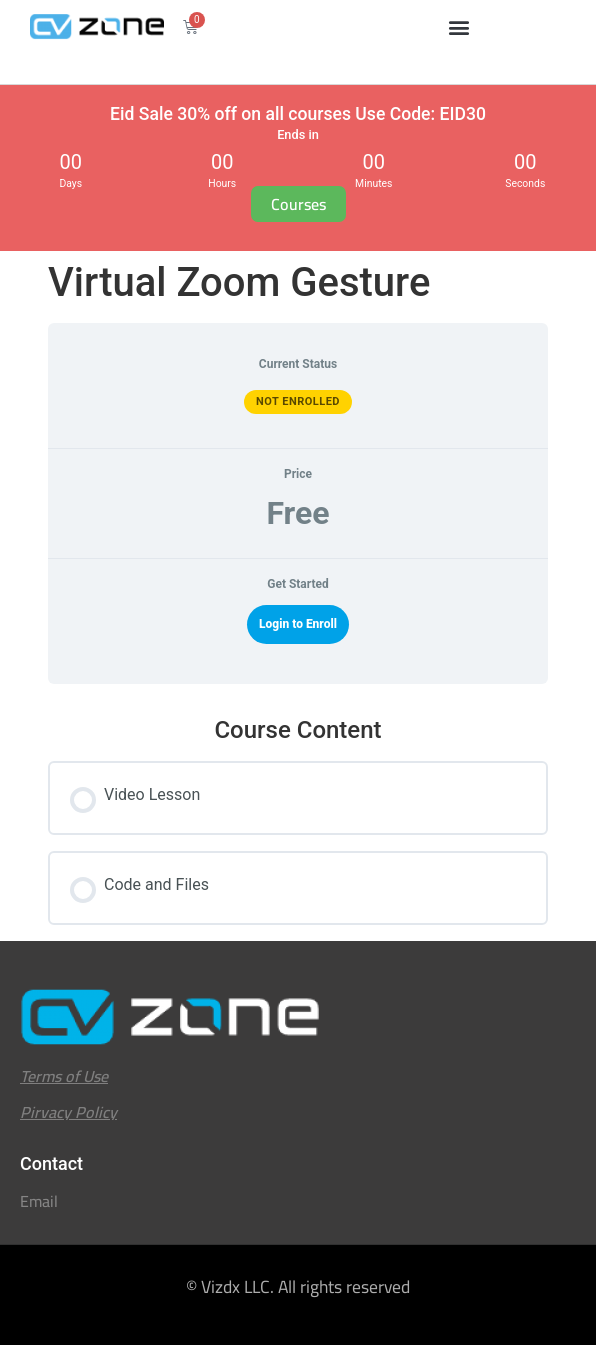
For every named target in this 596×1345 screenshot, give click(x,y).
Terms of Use (64, 1076)
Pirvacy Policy (68, 1112)
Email (39, 1201)
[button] (459, 26)
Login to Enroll (298, 624)
